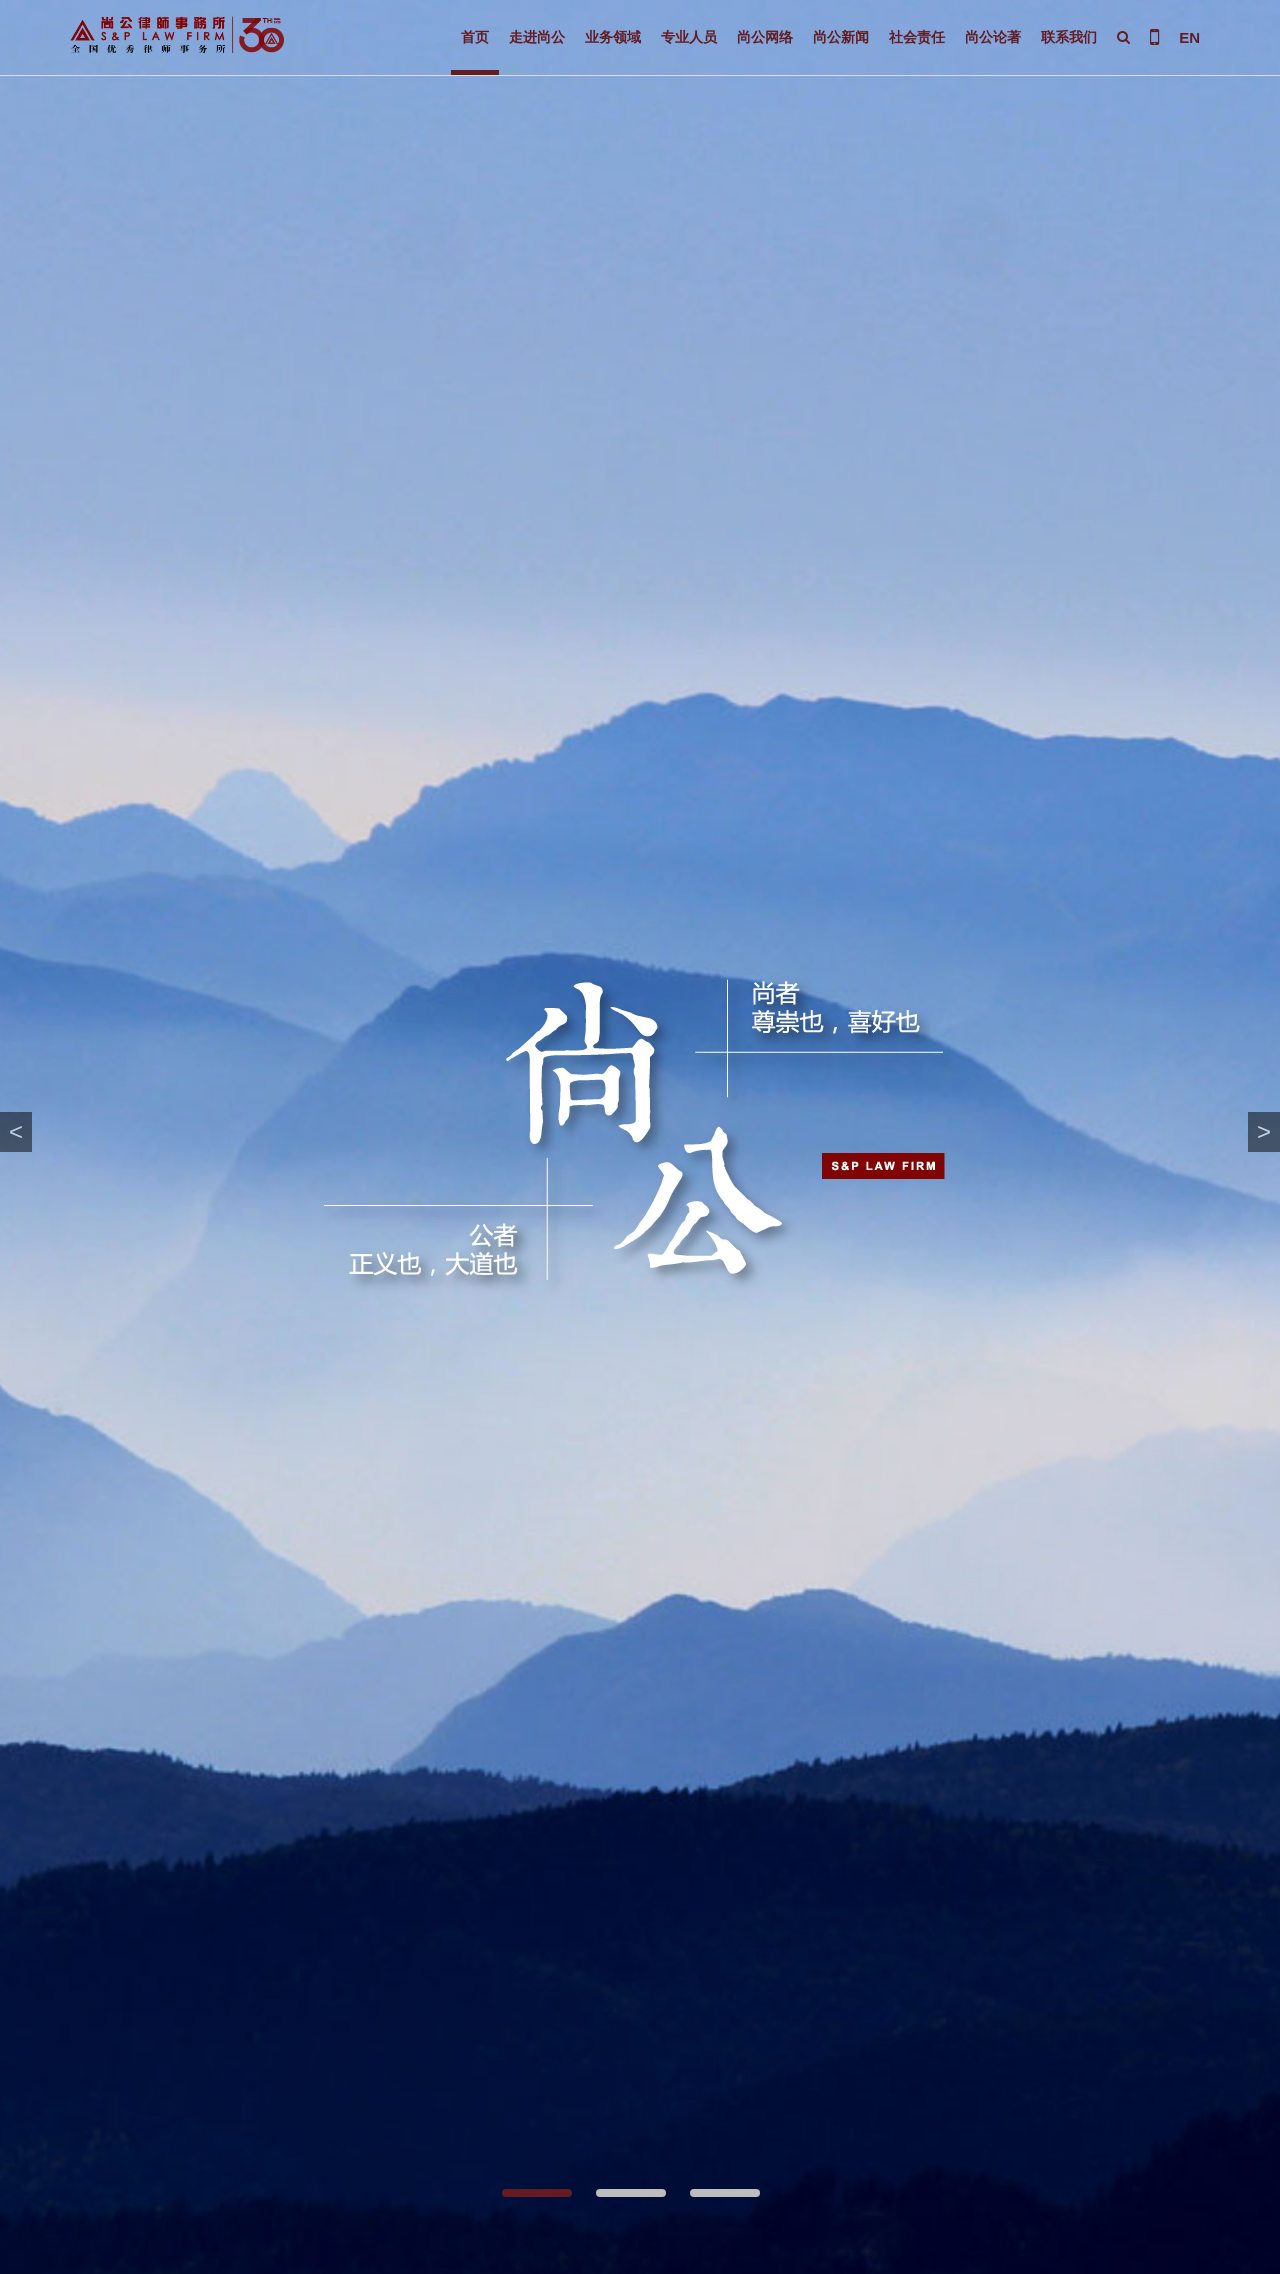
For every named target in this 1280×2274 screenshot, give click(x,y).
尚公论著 (993, 37)
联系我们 (1069, 37)
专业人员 (689, 37)
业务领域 (613, 37)
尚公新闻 (841, 37)
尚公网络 (765, 37)
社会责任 (917, 37)
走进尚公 (537, 37)
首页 (475, 37)
